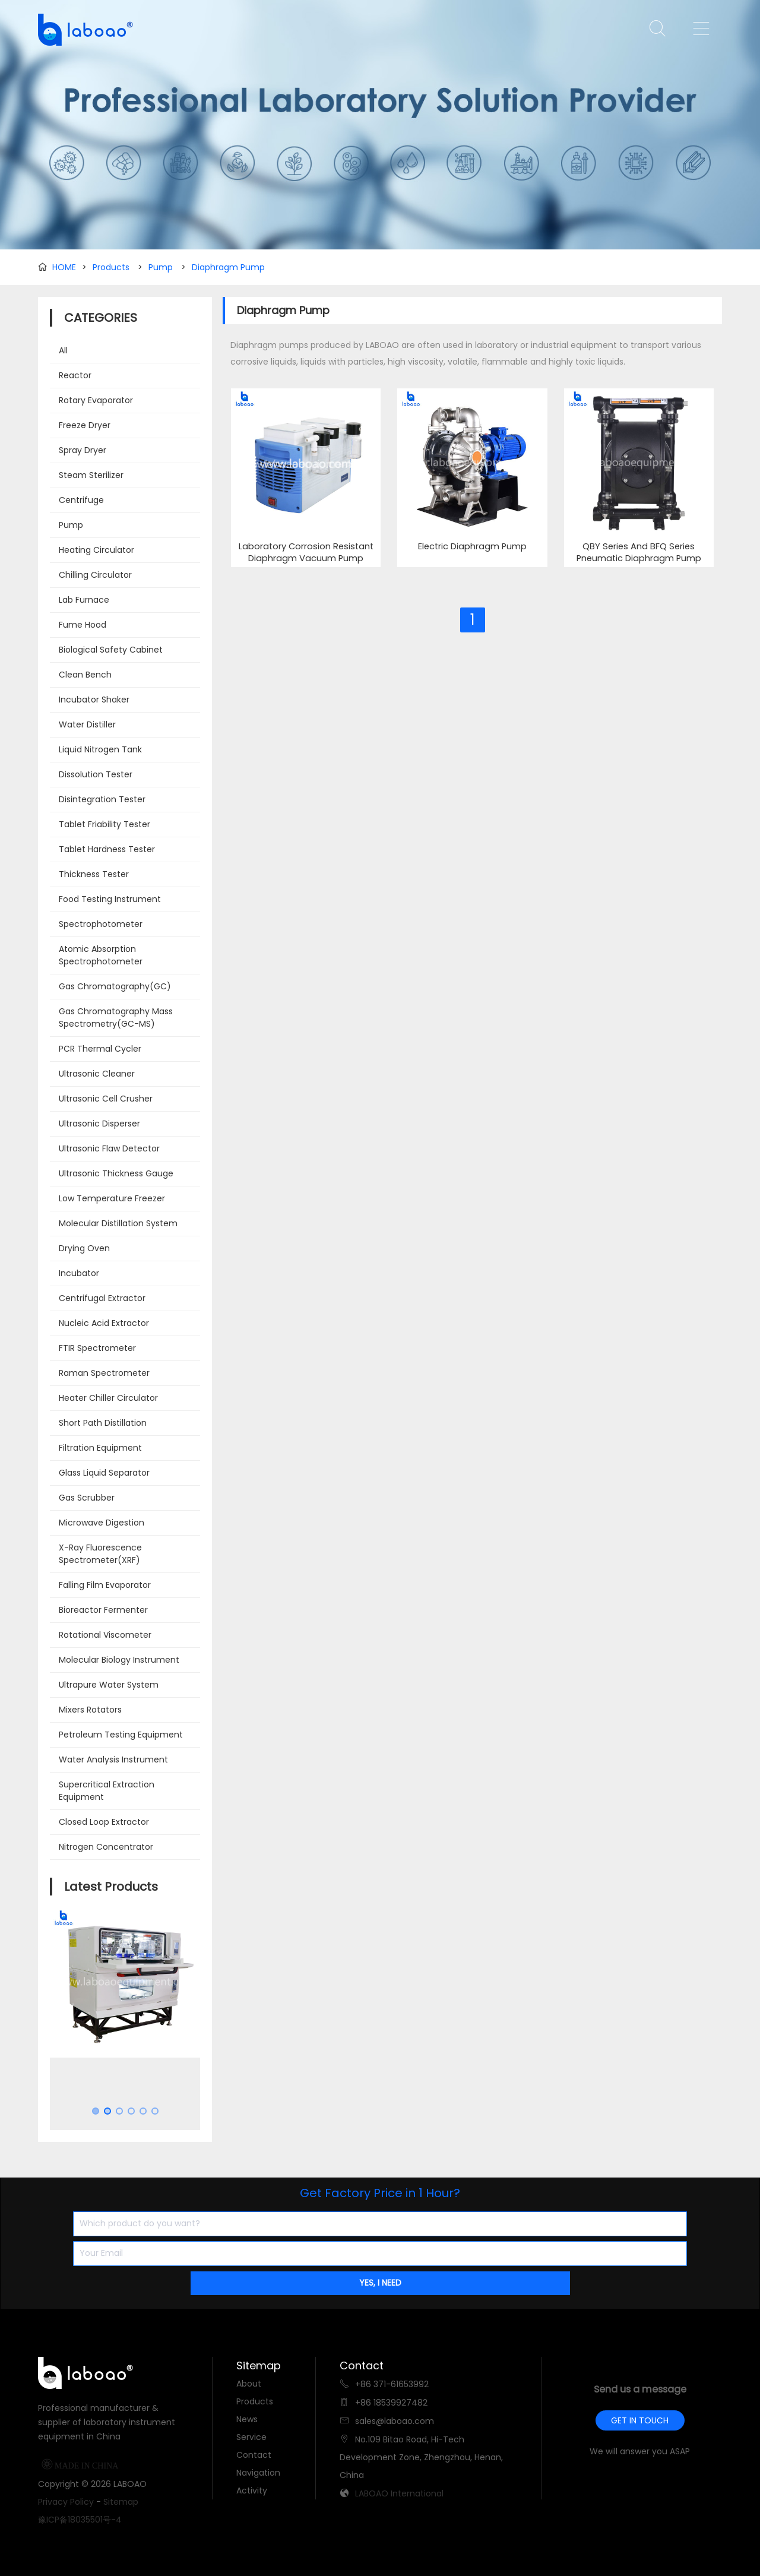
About (248, 2384)
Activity (251, 2490)
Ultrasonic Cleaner (97, 1074)
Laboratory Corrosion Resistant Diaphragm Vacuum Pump (306, 552)
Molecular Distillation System (118, 1223)
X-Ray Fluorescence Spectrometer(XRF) (100, 1554)
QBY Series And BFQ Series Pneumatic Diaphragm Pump (639, 552)
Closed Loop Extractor (104, 1822)
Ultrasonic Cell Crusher (106, 1099)
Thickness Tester (94, 874)
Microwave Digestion (101, 1522)
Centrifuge (81, 500)
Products (111, 267)
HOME (64, 267)
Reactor (75, 375)
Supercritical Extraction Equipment (106, 1790)
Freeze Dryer (84, 425)
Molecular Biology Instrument (119, 1660)
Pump (160, 267)
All (63, 350)
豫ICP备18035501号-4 (80, 2520)
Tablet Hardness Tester (107, 849)
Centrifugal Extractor (102, 1298)
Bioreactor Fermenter (103, 1610)
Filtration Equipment (100, 1448)
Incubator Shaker (94, 699)
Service (251, 2437)
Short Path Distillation (103, 1423)
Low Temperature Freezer (112, 1198)
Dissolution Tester (95, 774)
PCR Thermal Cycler (100, 1049)
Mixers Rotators (90, 1710)
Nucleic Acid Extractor (104, 1323)
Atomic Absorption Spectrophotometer (100, 955)
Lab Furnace (84, 600)
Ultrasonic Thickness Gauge (116, 1173)
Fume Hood (82, 625)
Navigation (258, 2473)
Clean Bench (85, 675)
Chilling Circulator (95, 575)
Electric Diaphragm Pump (472, 546)
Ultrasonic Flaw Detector (109, 1148)
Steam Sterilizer (91, 475)
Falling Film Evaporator (105, 1585)
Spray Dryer (82, 450)
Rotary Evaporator (96, 400)
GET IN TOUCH (640, 2420)
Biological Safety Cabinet (111, 650)
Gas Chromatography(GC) (115, 986)
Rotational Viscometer (105, 1635)
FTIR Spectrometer (97, 1348)
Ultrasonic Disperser (99, 1123)
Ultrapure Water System (109, 1685)
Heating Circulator (96, 550)
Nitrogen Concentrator (106, 1847)
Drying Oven (84, 1248)
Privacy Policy (66, 2502)
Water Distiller (87, 724)
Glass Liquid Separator (104, 1473)
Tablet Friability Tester (104, 824)
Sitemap (120, 2502)
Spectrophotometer (100, 924)
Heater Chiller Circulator (108, 1398)
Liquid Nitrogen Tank (100, 749)
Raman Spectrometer (104, 1373)
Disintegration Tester (102, 799)
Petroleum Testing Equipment (121, 1734)
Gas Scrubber (87, 1498)
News (247, 2419)
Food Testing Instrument (110, 899)
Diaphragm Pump (228, 267)
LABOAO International (399, 2493)
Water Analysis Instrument (113, 1759)
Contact (253, 2455)
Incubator (79, 1273)
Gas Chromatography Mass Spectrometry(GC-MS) (116, 1017)
